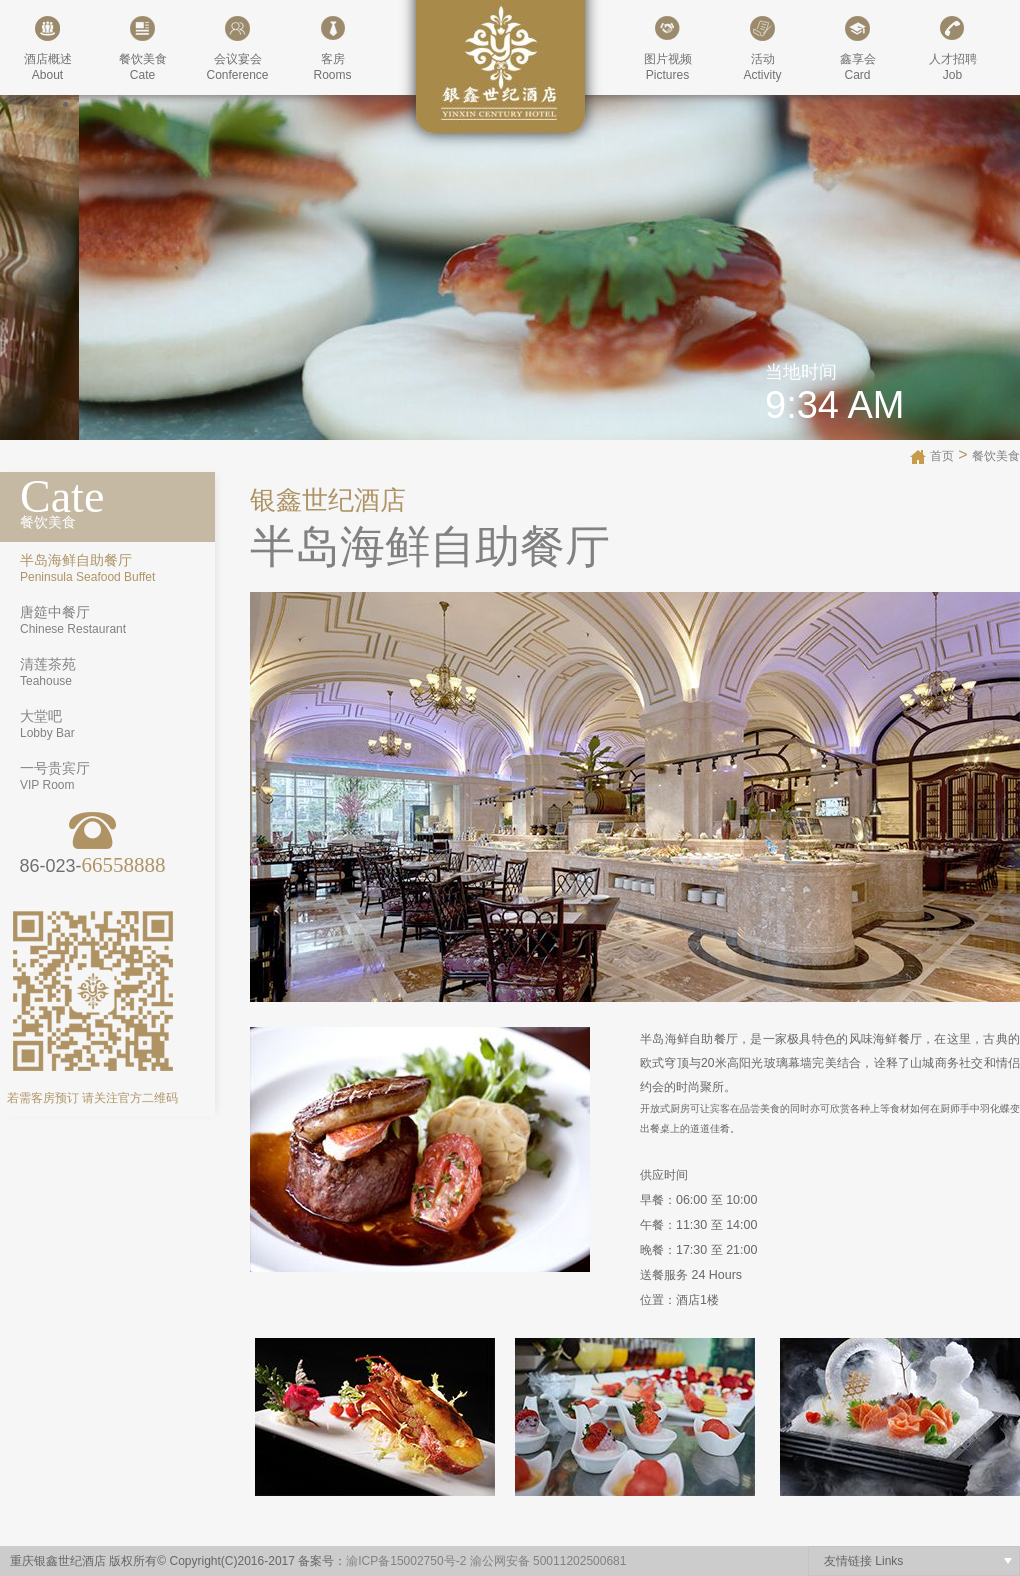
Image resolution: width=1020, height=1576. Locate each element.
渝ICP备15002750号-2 (406, 1561)
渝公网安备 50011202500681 (548, 1561)
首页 (942, 456)
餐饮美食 (996, 456)
